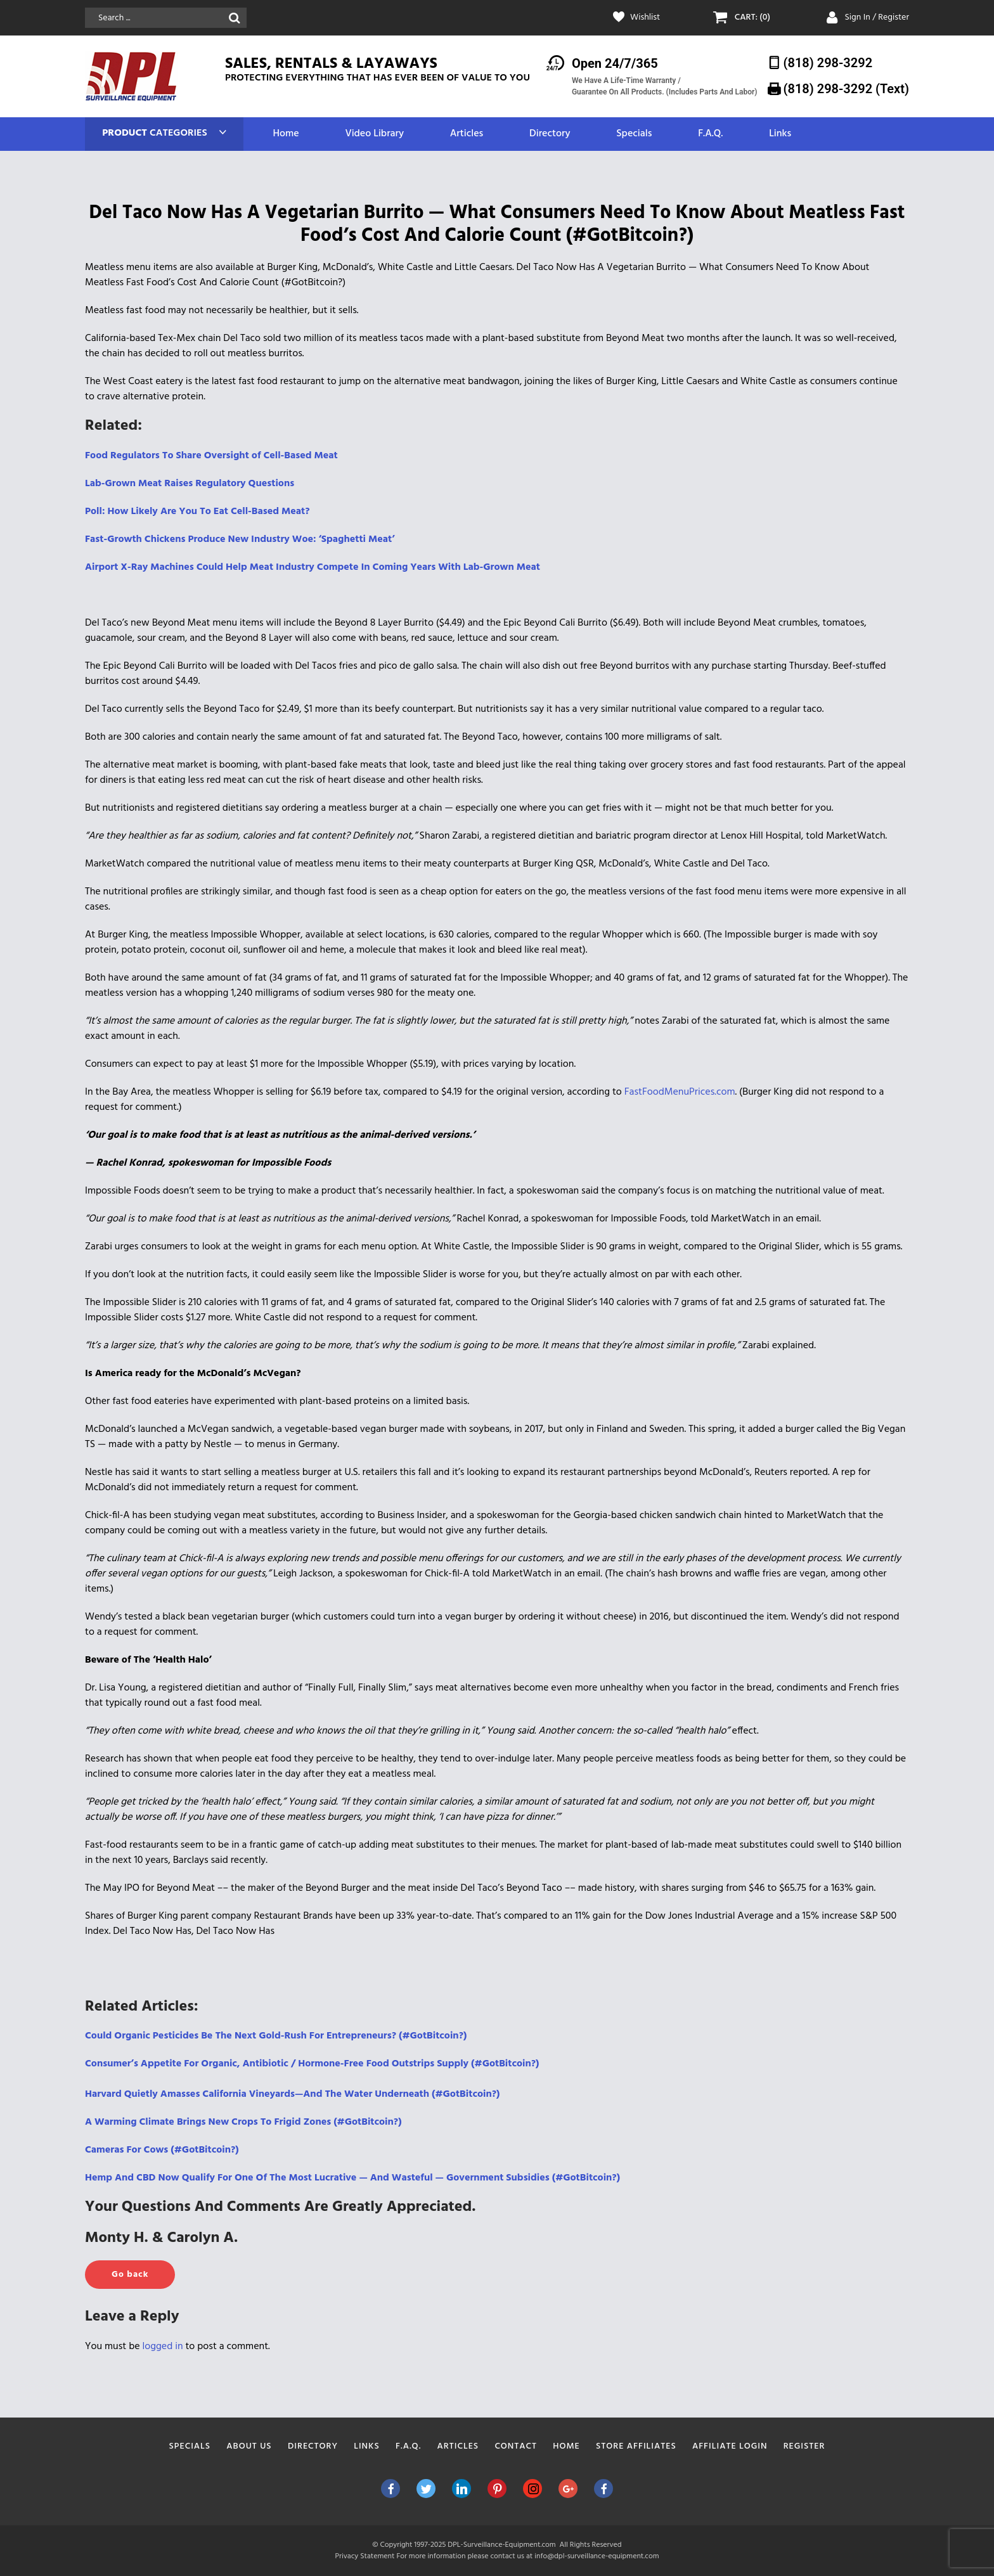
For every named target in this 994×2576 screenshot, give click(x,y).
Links (780, 134)
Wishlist (645, 18)
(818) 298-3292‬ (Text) (846, 88)
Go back (130, 2274)
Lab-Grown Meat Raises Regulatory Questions (189, 483)
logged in (163, 2346)
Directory (549, 134)
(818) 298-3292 (828, 62)
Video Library (374, 134)
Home (286, 134)
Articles (466, 134)
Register (804, 2446)
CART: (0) (752, 18)
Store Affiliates (636, 2446)
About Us (248, 2446)
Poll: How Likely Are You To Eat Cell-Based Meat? (197, 511)
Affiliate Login (730, 2446)
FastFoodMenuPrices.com (679, 1092)
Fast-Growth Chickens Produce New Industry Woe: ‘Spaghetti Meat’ (240, 539)
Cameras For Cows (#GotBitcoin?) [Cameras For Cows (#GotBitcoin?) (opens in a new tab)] (162, 2150)
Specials (634, 134)
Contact (515, 2446)
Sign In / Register (876, 17)
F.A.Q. (710, 134)
